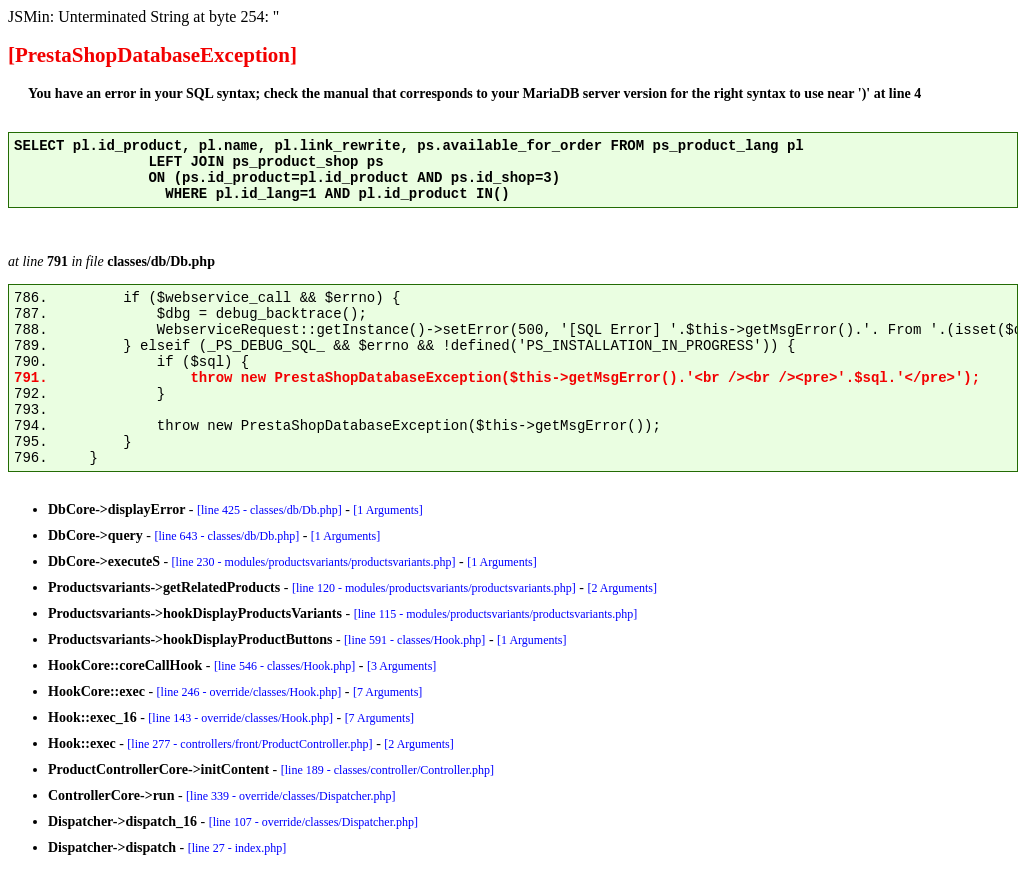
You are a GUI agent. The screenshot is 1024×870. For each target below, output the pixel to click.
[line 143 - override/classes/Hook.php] (240, 718)
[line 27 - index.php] (237, 848)
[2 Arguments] (622, 588)
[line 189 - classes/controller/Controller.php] (387, 770)
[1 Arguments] (387, 510)
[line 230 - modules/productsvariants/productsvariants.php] (314, 562)
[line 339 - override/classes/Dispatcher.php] (290, 796)
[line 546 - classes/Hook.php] (284, 666)
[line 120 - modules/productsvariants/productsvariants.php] (434, 588)
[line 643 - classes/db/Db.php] (227, 536)
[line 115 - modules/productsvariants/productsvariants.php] (496, 614)
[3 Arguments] (401, 666)
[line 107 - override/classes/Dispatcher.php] (313, 822)
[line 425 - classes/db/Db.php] (269, 510)
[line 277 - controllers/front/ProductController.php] (249, 744)
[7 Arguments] (387, 692)
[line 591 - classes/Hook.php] (414, 640)
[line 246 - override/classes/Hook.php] (249, 692)
